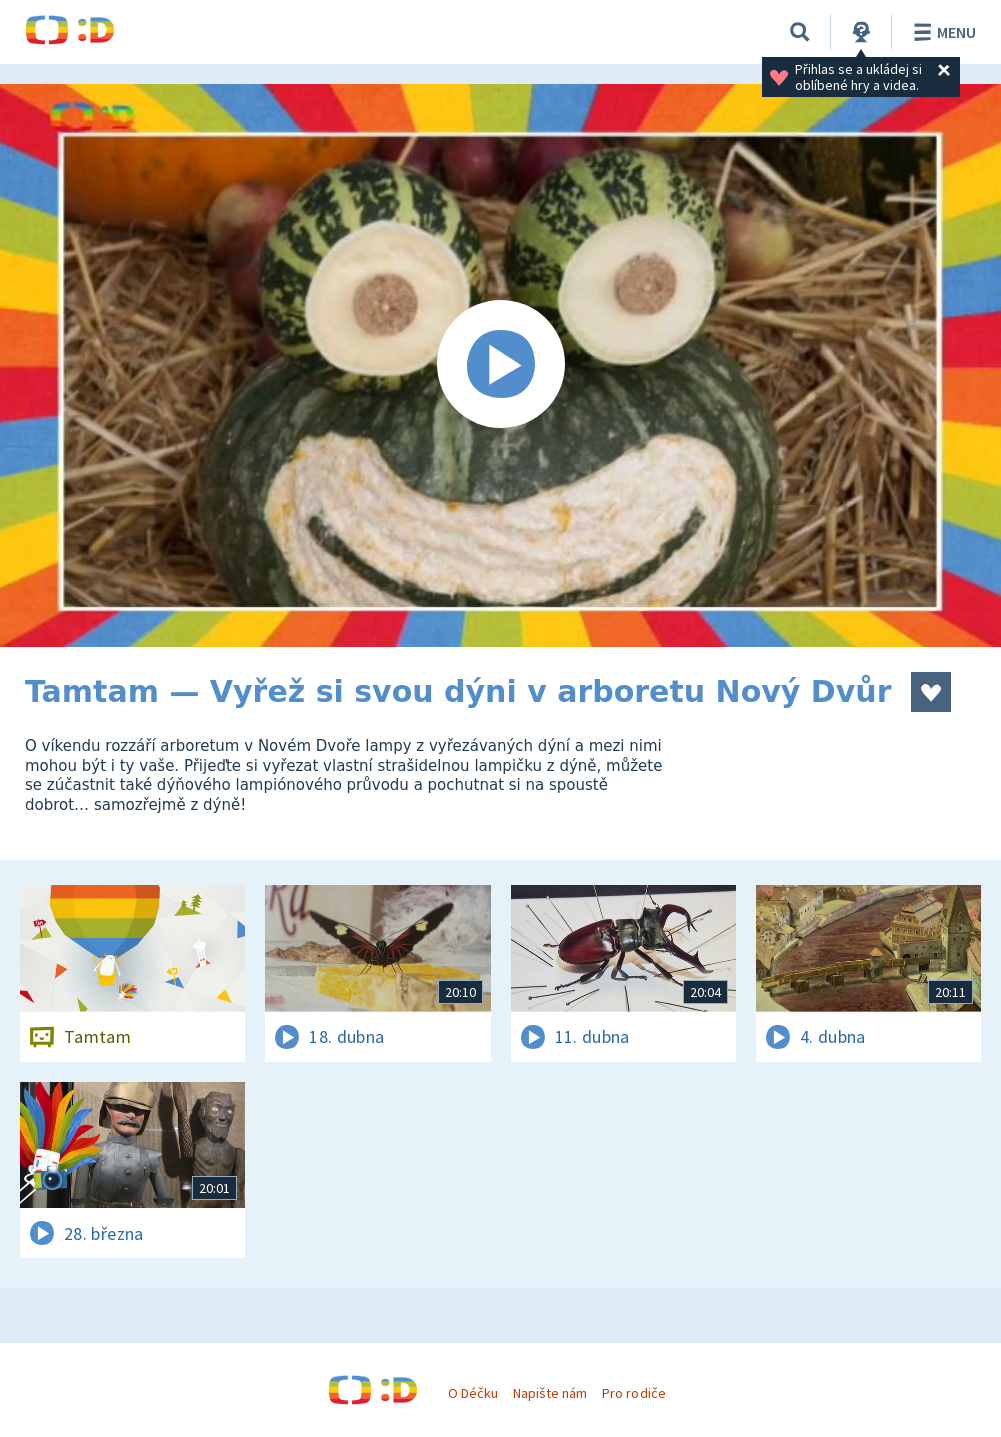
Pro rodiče (633, 1393)
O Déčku (473, 1393)
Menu (941, 32)
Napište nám (550, 1393)
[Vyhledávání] (800, 32)
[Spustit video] (500, 365)
